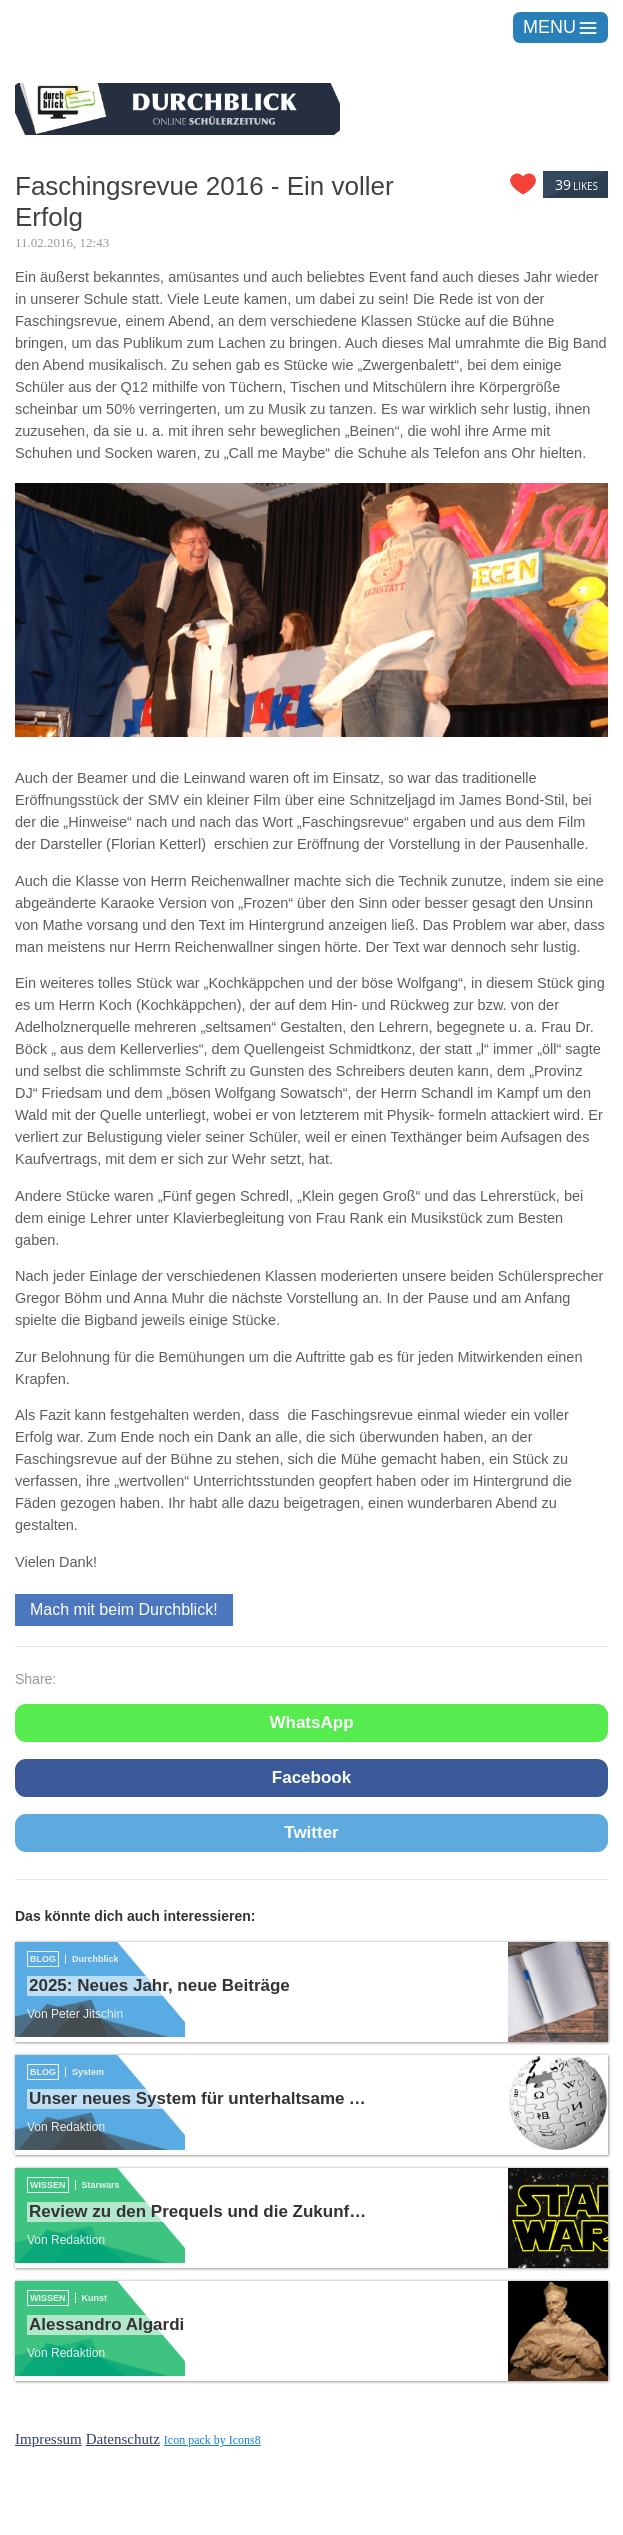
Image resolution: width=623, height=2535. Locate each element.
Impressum (48, 2439)
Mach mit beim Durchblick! (124, 1609)
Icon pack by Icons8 (212, 2440)
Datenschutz (123, 2439)
